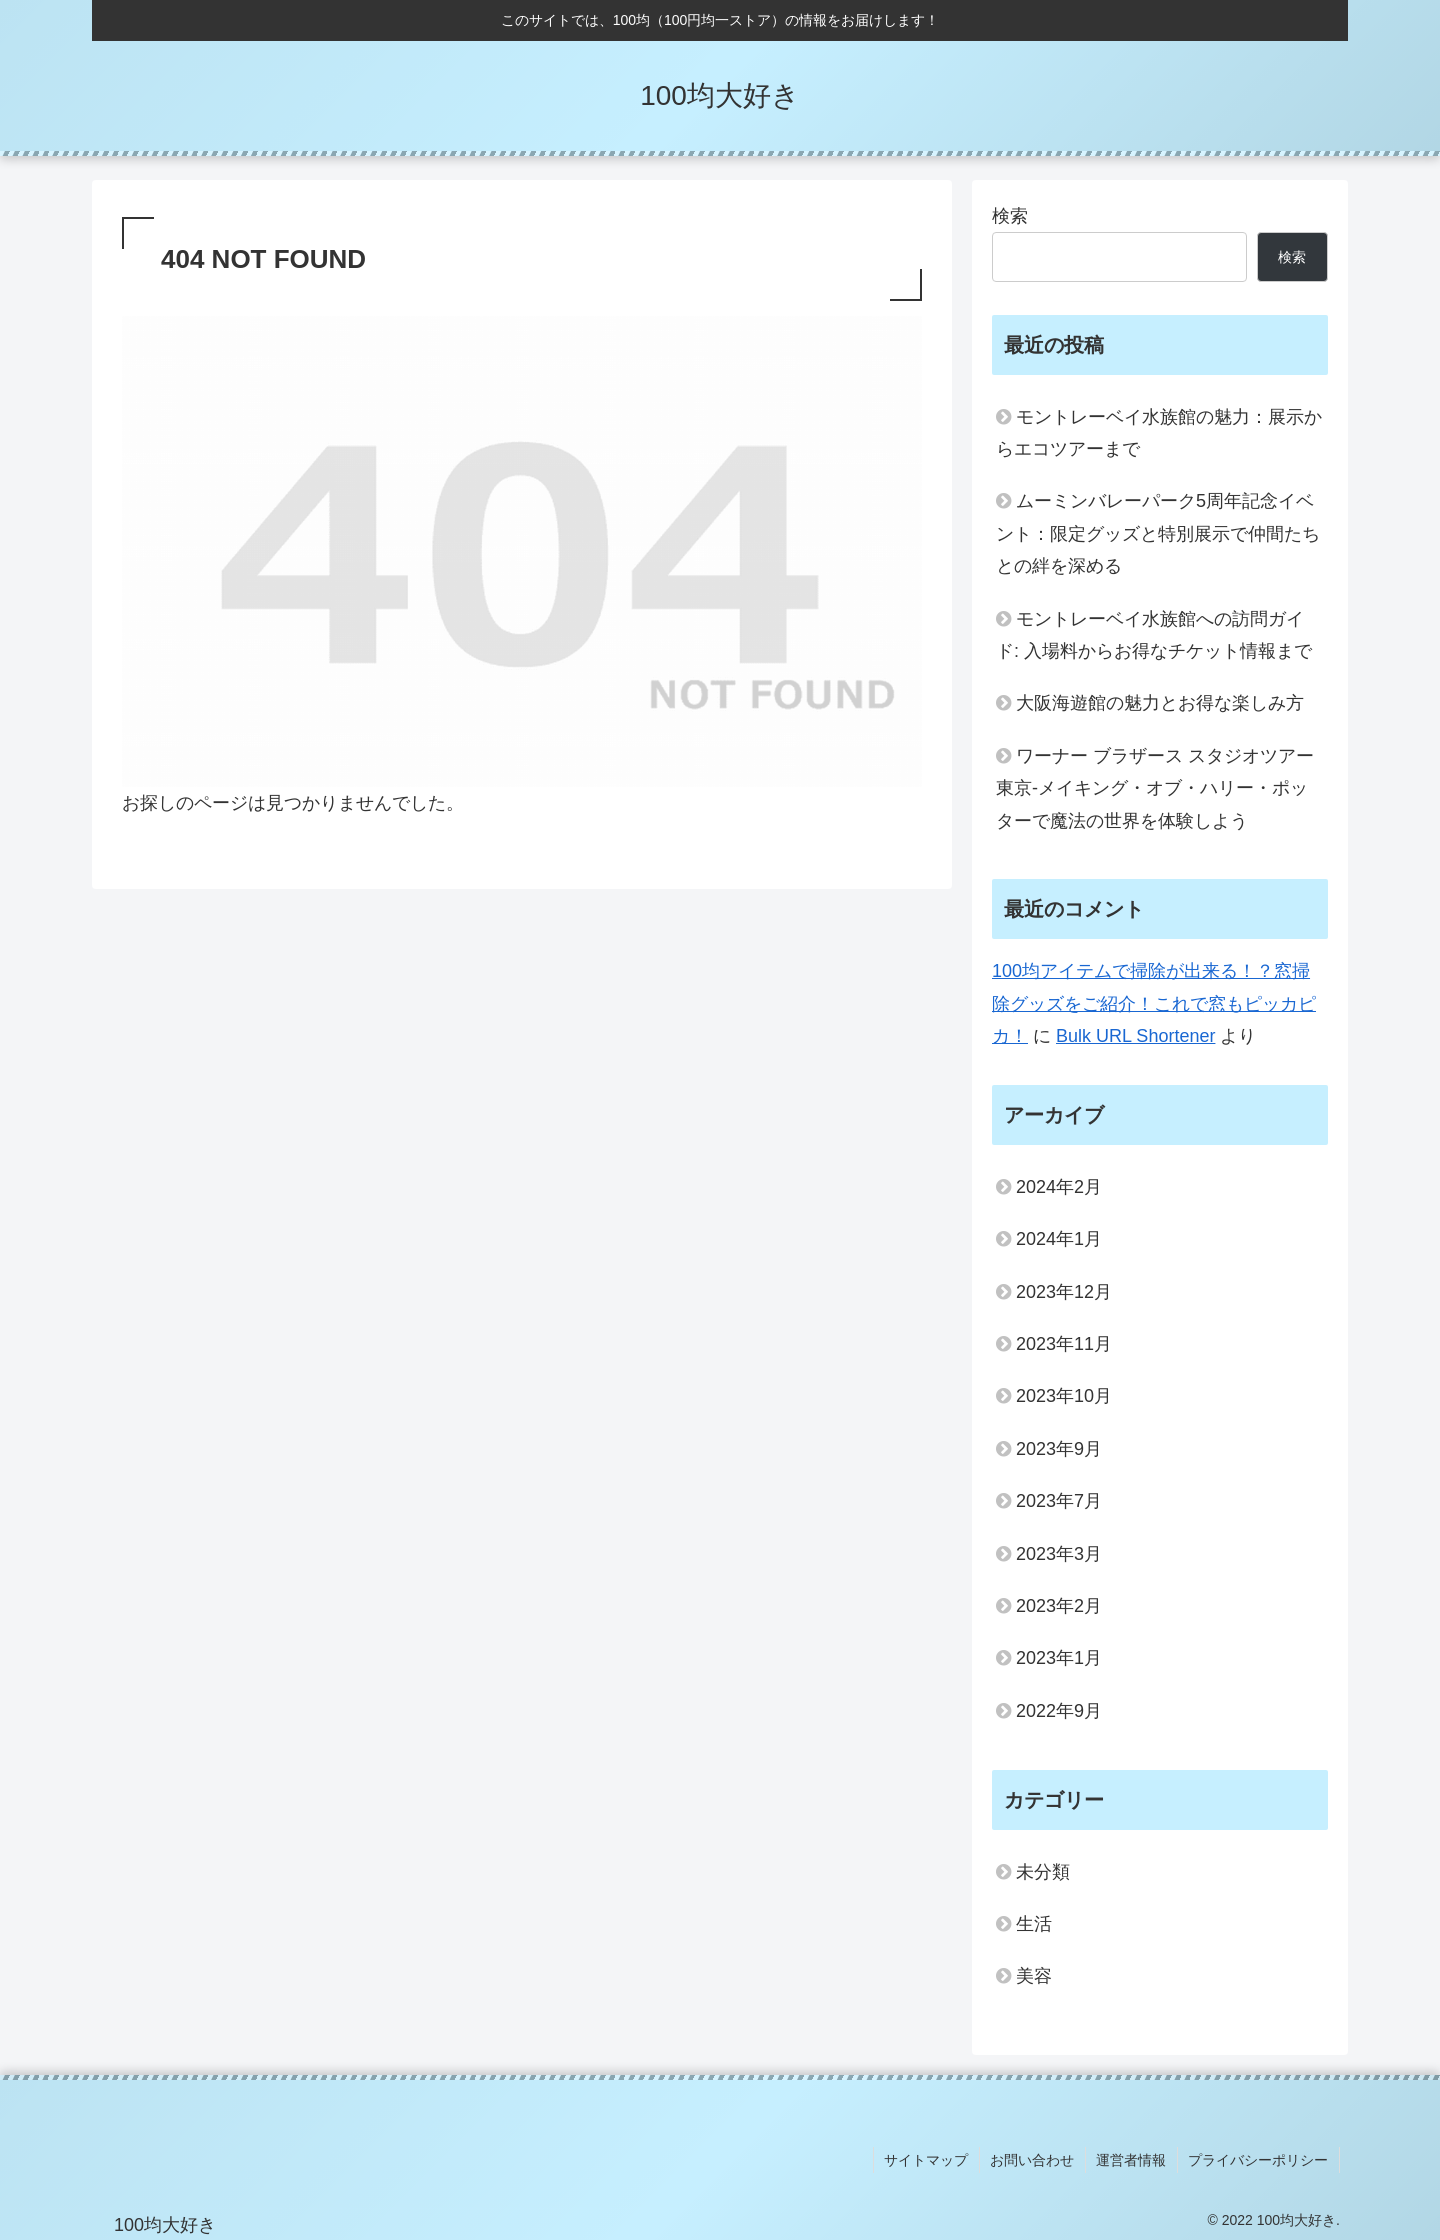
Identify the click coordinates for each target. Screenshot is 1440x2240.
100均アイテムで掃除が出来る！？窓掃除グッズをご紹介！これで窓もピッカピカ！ (1154, 1003)
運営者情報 (1133, 2159)
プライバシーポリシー (1259, 2159)
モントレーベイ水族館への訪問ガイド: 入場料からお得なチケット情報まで (1154, 635)
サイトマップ (930, 2159)
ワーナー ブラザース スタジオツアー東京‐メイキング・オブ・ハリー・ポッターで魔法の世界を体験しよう (1155, 788)
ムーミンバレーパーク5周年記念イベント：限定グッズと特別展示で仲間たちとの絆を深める (1158, 533)
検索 (1010, 216)
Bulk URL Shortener (1135, 1036)
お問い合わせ (1035, 2159)
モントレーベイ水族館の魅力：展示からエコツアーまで (1159, 433)
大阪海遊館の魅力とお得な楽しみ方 (1160, 703)
